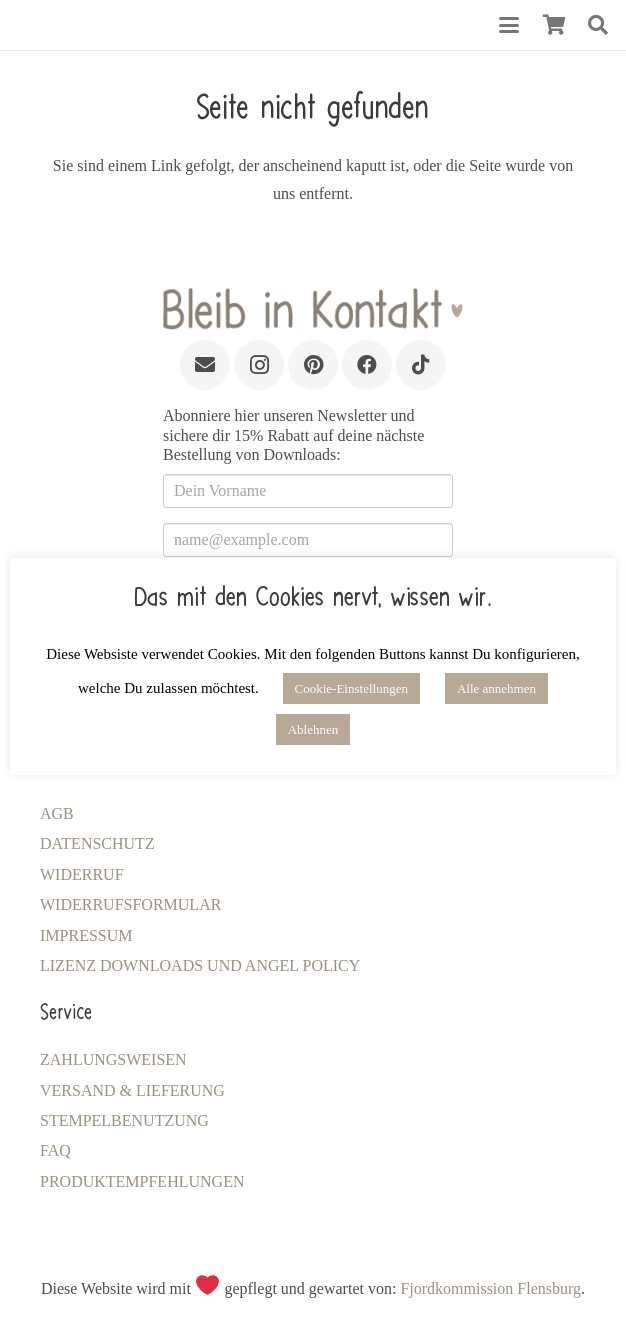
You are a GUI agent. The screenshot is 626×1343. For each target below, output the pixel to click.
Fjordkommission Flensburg (490, 1288)
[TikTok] (421, 365)
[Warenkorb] (554, 25)
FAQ (55, 1150)
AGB (57, 813)
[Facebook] (367, 365)
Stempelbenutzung (124, 1120)
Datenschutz (97, 843)
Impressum (86, 935)
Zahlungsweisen (113, 1059)
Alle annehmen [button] (496, 688)
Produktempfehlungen (142, 1181)
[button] (509, 25)
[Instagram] (259, 365)
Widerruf (82, 874)
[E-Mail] (205, 365)
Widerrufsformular (130, 904)
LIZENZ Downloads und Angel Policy (200, 965)
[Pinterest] (313, 365)
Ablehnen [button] (313, 729)
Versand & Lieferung (132, 1090)
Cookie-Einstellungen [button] (351, 688)
